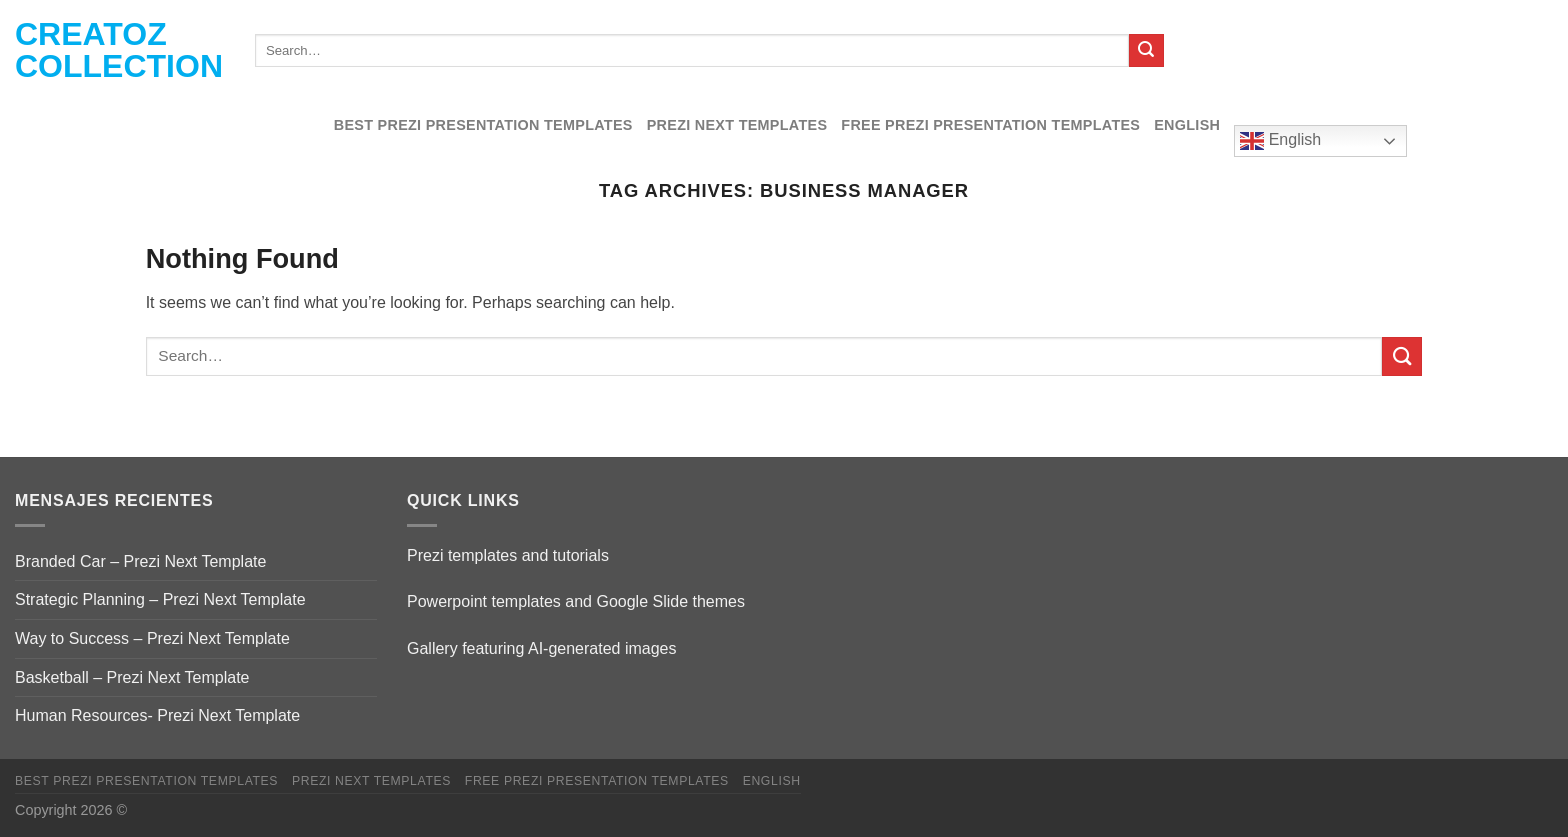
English (1187, 125)
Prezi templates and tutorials (508, 555)
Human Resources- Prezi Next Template (157, 715)
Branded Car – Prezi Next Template (140, 561)
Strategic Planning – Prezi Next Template (160, 599)
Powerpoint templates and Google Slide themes (576, 601)
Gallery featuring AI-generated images (541, 648)
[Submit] (1146, 51)
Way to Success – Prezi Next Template (152, 638)
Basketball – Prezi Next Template (132, 677)
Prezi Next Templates (737, 125)
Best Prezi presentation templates (483, 125)
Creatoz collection (119, 50)
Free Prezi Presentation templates (990, 125)
